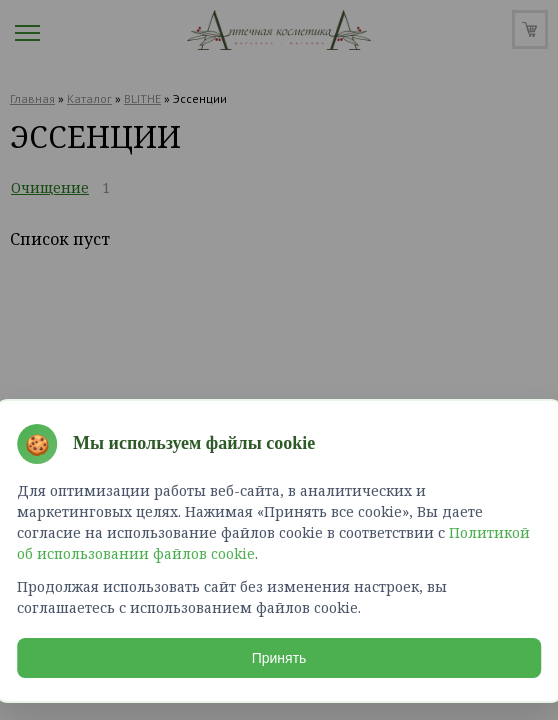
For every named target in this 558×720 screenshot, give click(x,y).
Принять (279, 654)
